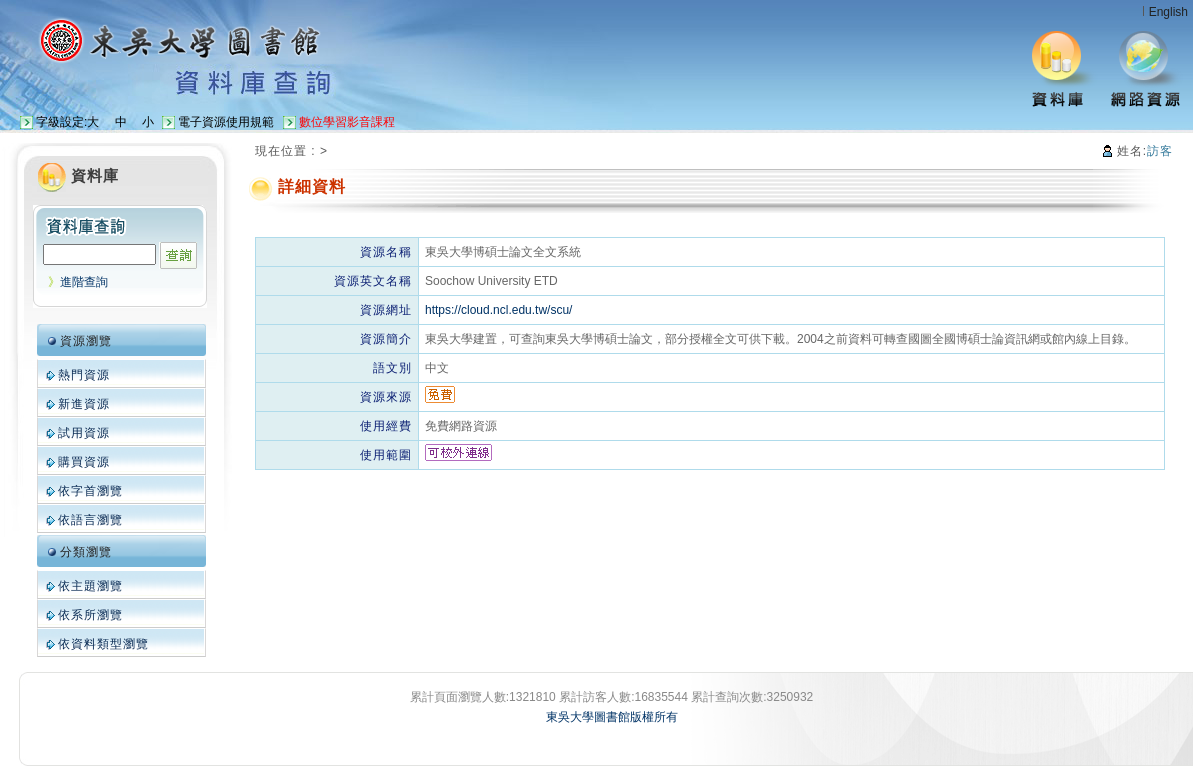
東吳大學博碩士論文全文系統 (503, 252)
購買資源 (84, 462)
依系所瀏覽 (90, 615)
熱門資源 (84, 375)
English (1168, 12)
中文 (437, 368)
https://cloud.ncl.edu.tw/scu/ (498, 310)
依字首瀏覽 (90, 491)
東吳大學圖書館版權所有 (612, 717)
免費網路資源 (461, 426)
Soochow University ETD (491, 281)
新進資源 (84, 404)
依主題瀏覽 (90, 586)
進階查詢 (84, 282)
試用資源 (84, 433)
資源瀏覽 (86, 341)
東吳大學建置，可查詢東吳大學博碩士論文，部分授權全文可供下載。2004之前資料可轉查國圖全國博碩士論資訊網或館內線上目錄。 (780, 339)
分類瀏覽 (86, 552)
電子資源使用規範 (226, 122)
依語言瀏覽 (90, 520)
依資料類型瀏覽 (103, 644)
